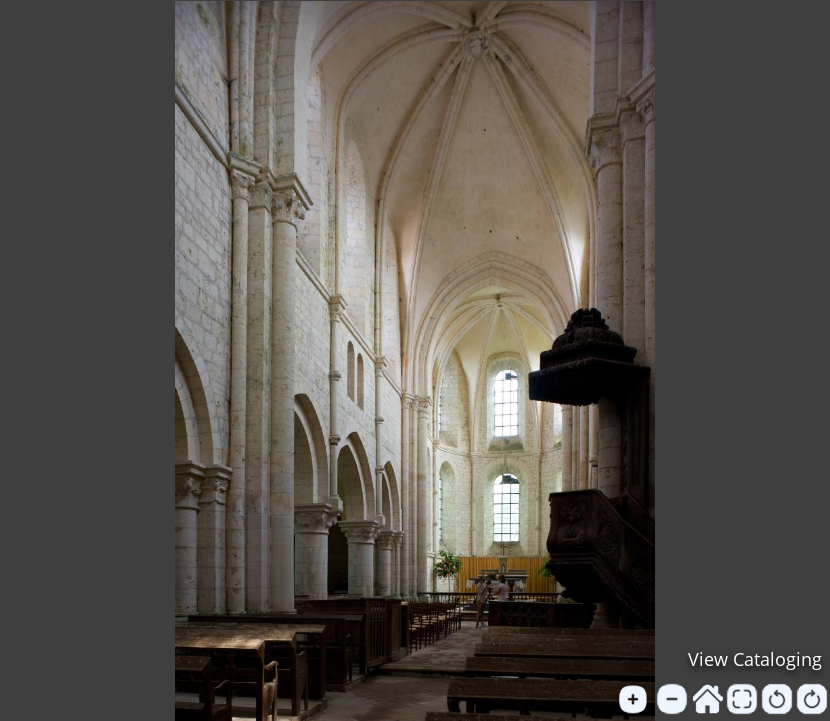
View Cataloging (755, 659)
